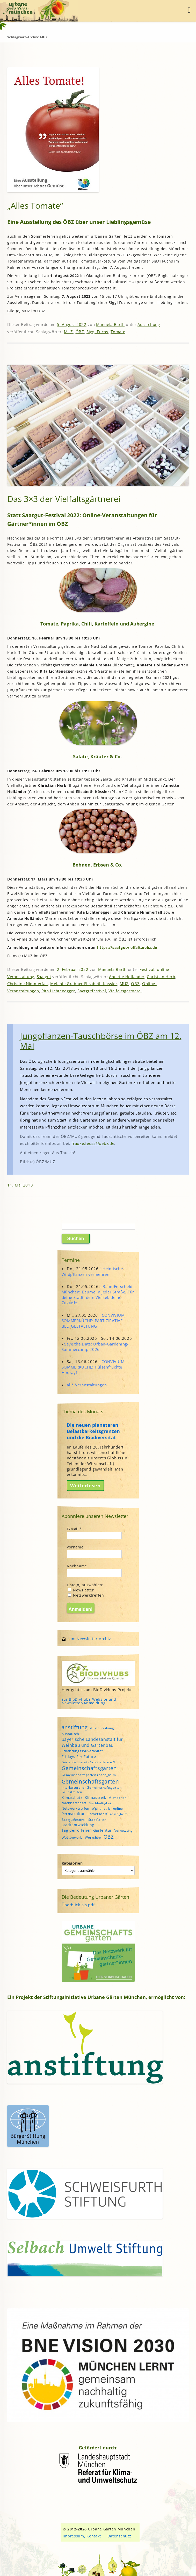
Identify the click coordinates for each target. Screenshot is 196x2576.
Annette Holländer (126, 976)
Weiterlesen (85, 1485)
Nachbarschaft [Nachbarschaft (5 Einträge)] (74, 1803)
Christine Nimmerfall (27, 983)
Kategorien (72, 1863)
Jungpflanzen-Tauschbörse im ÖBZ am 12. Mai (100, 1040)
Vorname (75, 1547)
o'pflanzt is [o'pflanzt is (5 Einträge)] (101, 1808)
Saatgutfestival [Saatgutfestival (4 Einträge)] (74, 1819)
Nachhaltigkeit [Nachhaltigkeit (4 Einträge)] (100, 1803)
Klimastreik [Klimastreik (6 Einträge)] (95, 1797)
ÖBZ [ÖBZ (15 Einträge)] (109, 1836)
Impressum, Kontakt (82, 2536)
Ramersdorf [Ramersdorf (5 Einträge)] (97, 1813)
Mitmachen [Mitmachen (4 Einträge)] (117, 1797)
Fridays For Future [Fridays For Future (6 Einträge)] (79, 1756)
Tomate (118, 331)
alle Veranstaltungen (87, 1384)
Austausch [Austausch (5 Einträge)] (70, 1733)
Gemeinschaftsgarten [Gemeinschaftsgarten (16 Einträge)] (89, 1768)
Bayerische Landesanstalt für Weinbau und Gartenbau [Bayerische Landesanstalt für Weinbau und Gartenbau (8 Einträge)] (92, 1742)
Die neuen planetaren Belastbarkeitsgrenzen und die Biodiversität (93, 1431)
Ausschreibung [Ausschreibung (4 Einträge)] (102, 1728)
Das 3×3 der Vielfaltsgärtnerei (63, 498)
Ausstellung (148, 324)
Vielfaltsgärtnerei (125, 990)
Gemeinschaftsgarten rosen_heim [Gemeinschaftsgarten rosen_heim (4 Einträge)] (89, 1775)
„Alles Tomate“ (35, 205)
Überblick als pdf (78, 1904)
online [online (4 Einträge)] (118, 1808)
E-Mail (74, 1528)
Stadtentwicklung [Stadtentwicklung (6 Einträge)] (78, 1824)
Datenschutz (119, 2536)
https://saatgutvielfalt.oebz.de (127, 947)
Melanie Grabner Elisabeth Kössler (83, 983)
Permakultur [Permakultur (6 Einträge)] (73, 1813)
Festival (147, 969)
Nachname (77, 1565)
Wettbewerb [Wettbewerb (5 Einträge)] (72, 1837)
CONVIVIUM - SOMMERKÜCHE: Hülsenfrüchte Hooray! (94, 1367)
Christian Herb (161, 976)
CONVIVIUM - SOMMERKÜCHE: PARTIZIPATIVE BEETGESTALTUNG (94, 1321)
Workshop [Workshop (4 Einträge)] (93, 1837)
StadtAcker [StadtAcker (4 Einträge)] (97, 1819)
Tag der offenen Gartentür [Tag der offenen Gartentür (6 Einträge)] (87, 1830)
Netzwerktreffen (86, 1595)
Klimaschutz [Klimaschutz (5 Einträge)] (72, 1797)
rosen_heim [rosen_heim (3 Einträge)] (119, 1814)
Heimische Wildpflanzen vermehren (92, 1271)
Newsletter (81, 1590)
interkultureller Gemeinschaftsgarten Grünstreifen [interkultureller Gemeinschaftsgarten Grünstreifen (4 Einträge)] (92, 1789)
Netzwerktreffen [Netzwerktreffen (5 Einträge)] (76, 1808)
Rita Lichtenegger (58, 990)
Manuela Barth (110, 324)
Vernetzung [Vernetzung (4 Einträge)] (123, 1830)
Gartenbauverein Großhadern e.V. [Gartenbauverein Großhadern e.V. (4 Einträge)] (89, 1762)
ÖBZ (80, 331)
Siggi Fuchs (97, 331)
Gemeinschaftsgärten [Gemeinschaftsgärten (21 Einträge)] (90, 1781)
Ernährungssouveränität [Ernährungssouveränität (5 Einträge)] (82, 1751)
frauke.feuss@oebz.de (92, 1143)
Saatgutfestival (91, 990)
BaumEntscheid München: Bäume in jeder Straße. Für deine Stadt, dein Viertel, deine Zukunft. (98, 1295)
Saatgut (44, 976)
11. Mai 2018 (20, 1185)
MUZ (68, 331)
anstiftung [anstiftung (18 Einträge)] (75, 1727)
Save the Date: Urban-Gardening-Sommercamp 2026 (95, 1346)
